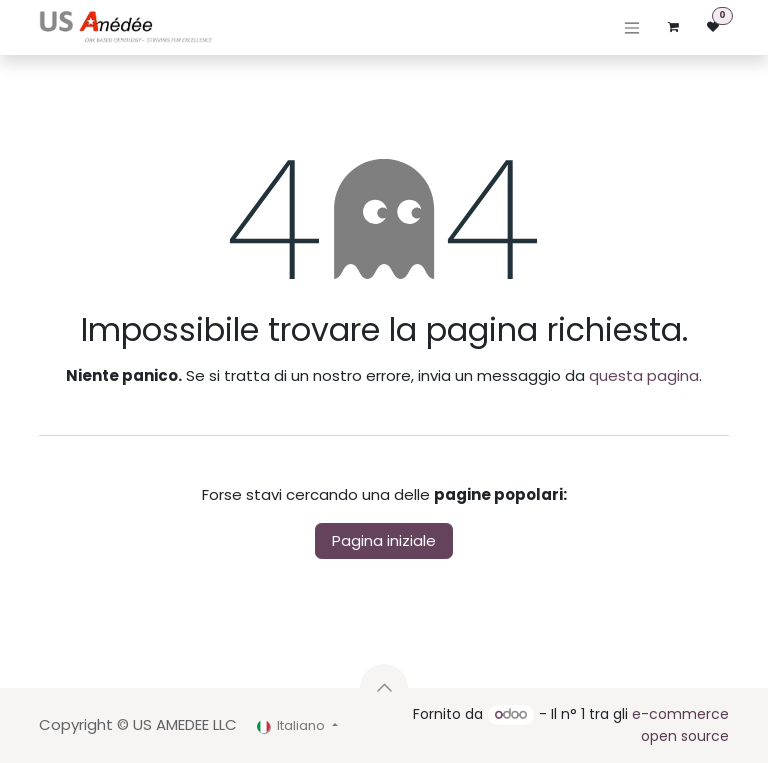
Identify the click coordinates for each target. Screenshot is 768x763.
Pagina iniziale (384, 540)
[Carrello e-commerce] (673, 27)
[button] (384, 688)
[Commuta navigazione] (632, 27)
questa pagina (644, 375)
